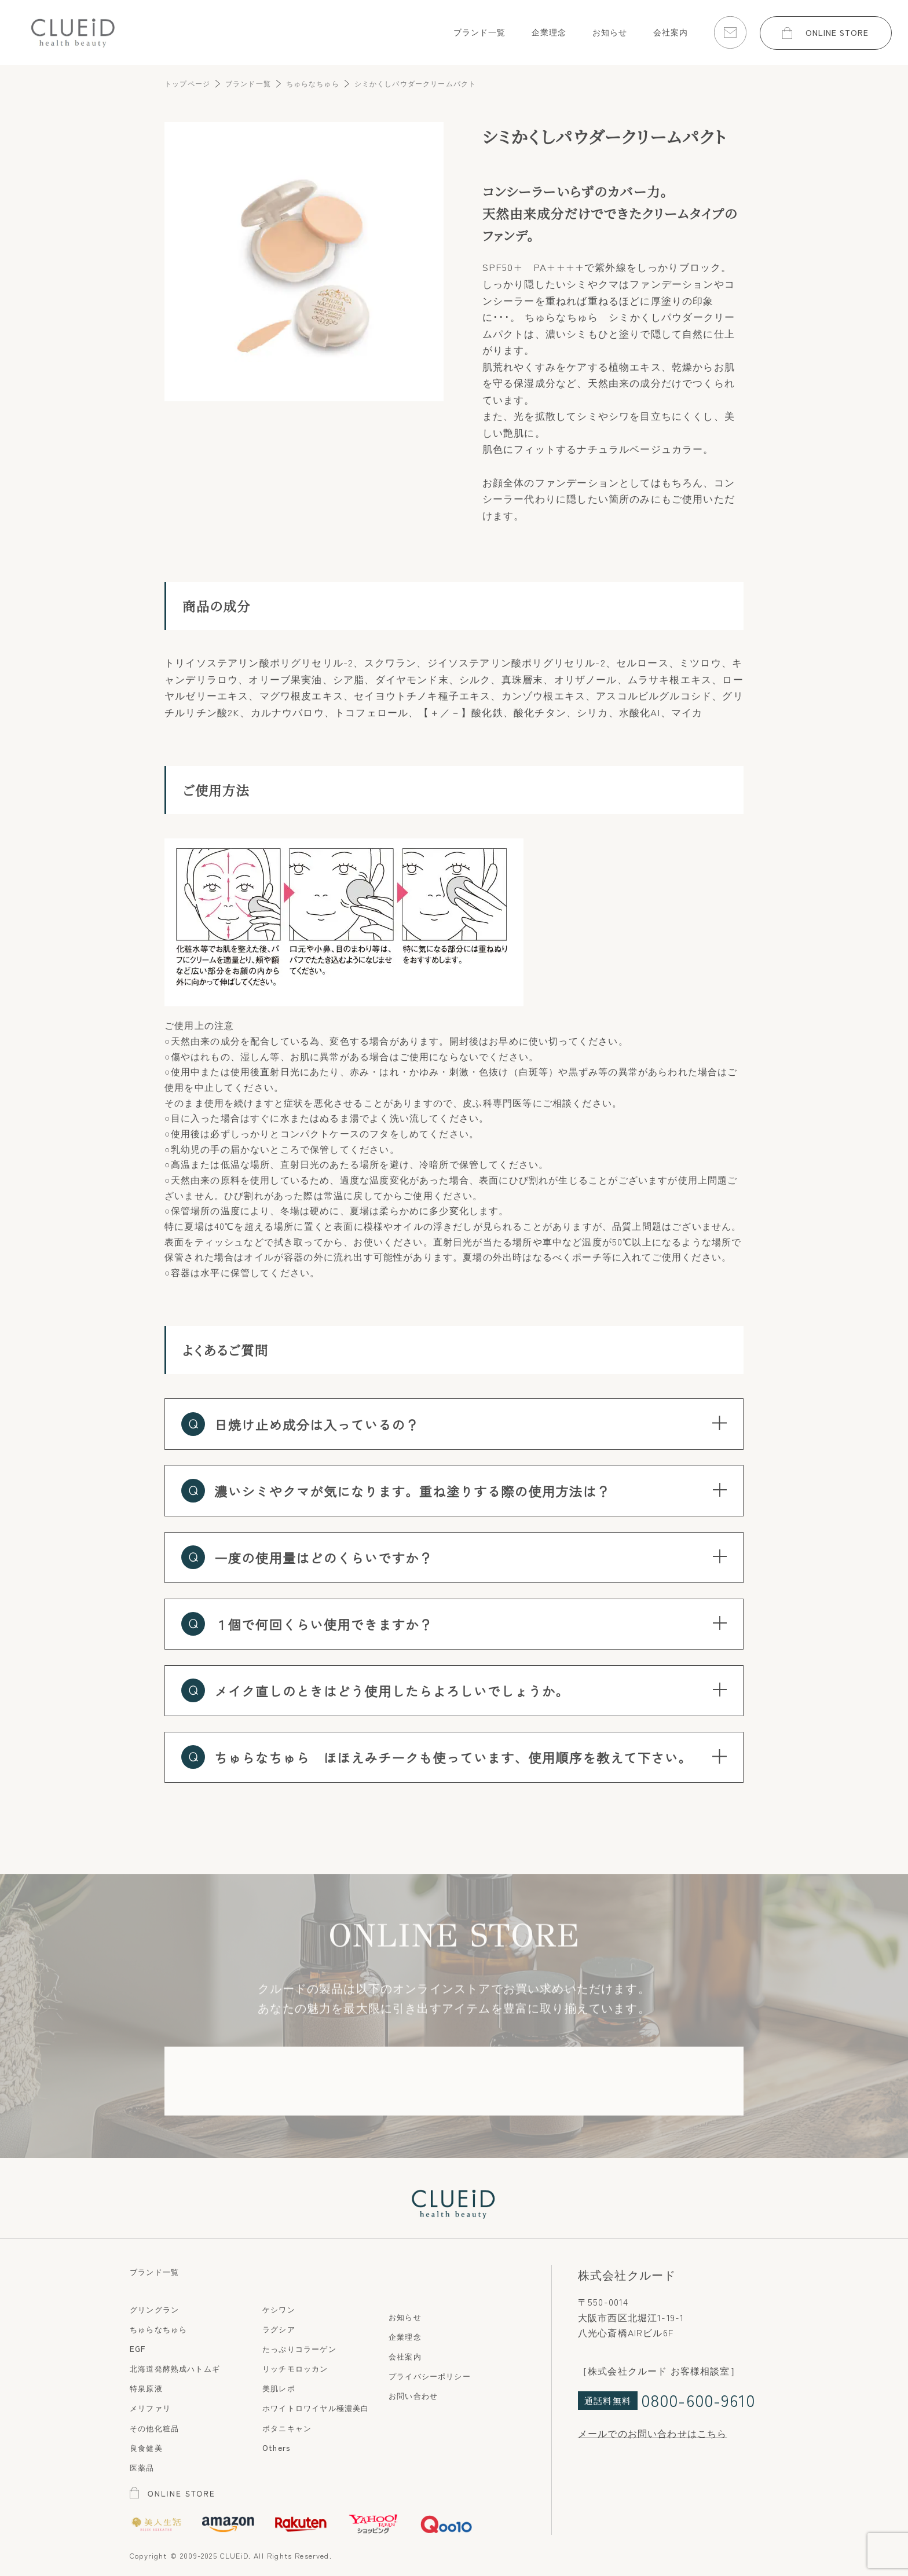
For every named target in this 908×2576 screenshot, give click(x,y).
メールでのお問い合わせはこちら (652, 2433)
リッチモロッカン (295, 2368)
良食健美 (146, 2447)
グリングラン (154, 2309)
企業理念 (405, 2336)
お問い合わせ (413, 2395)
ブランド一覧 (154, 2271)
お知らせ (405, 2316)
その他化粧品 (154, 2428)
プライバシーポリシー (430, 2375)
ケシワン (278, 2309)
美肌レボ (278, 2388)
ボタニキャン (287, 2428)
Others (276, 2447)
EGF (138, 2348)
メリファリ (150, 2407)
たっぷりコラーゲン (299, 2348)
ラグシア (278, 2329)
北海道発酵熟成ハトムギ (175, 2368)
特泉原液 (146, 2388)
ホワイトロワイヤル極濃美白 (315, 2407)
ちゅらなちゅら (158, 2329)
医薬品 (142, 2467)
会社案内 (405, 2356)
